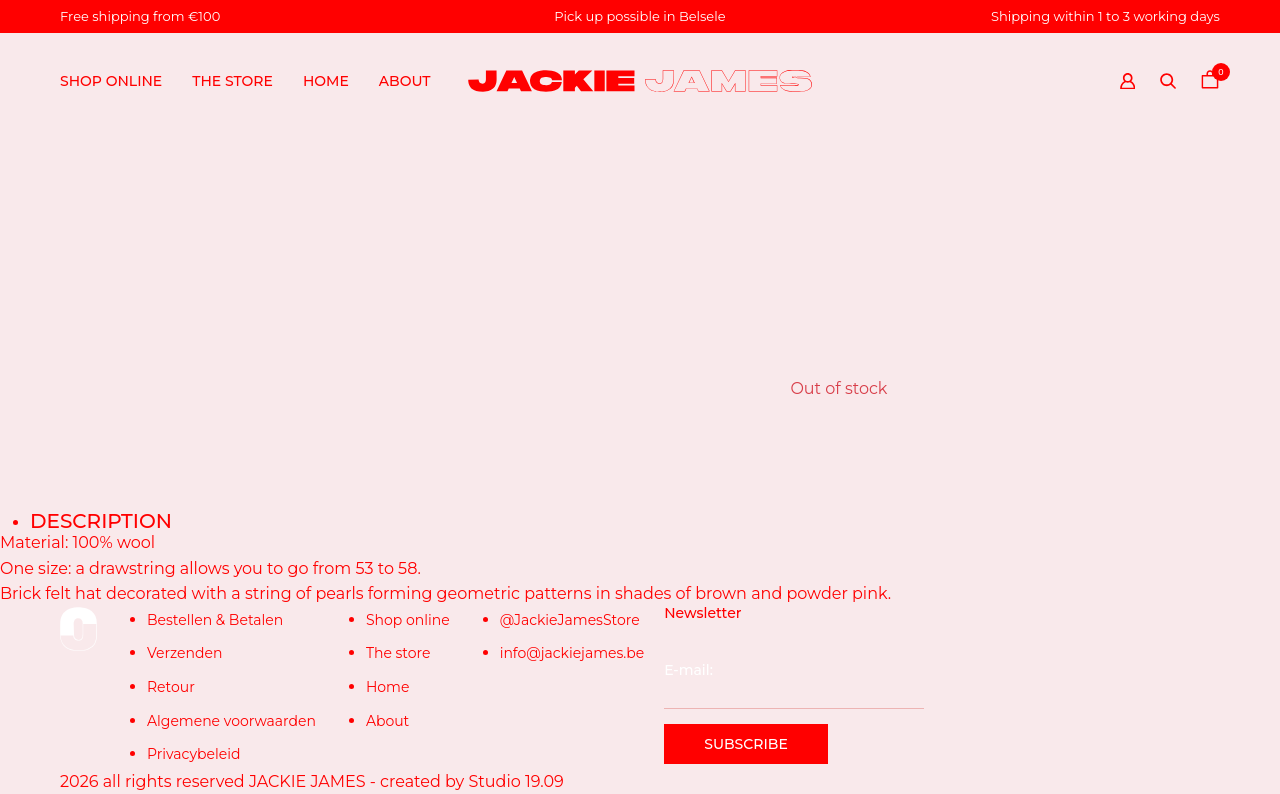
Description (101, 521)
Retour (171, 687)
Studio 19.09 (515, 781)
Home (326, 81)
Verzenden (184, 653)
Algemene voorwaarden (231, 721)
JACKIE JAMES (307, 781)
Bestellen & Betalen (215, 620)
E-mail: (793, 685)
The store (232, 81)
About (405, 81)
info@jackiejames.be (572, 653)
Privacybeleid (193, 754)
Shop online (111, 81)
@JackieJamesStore (570, 620)
